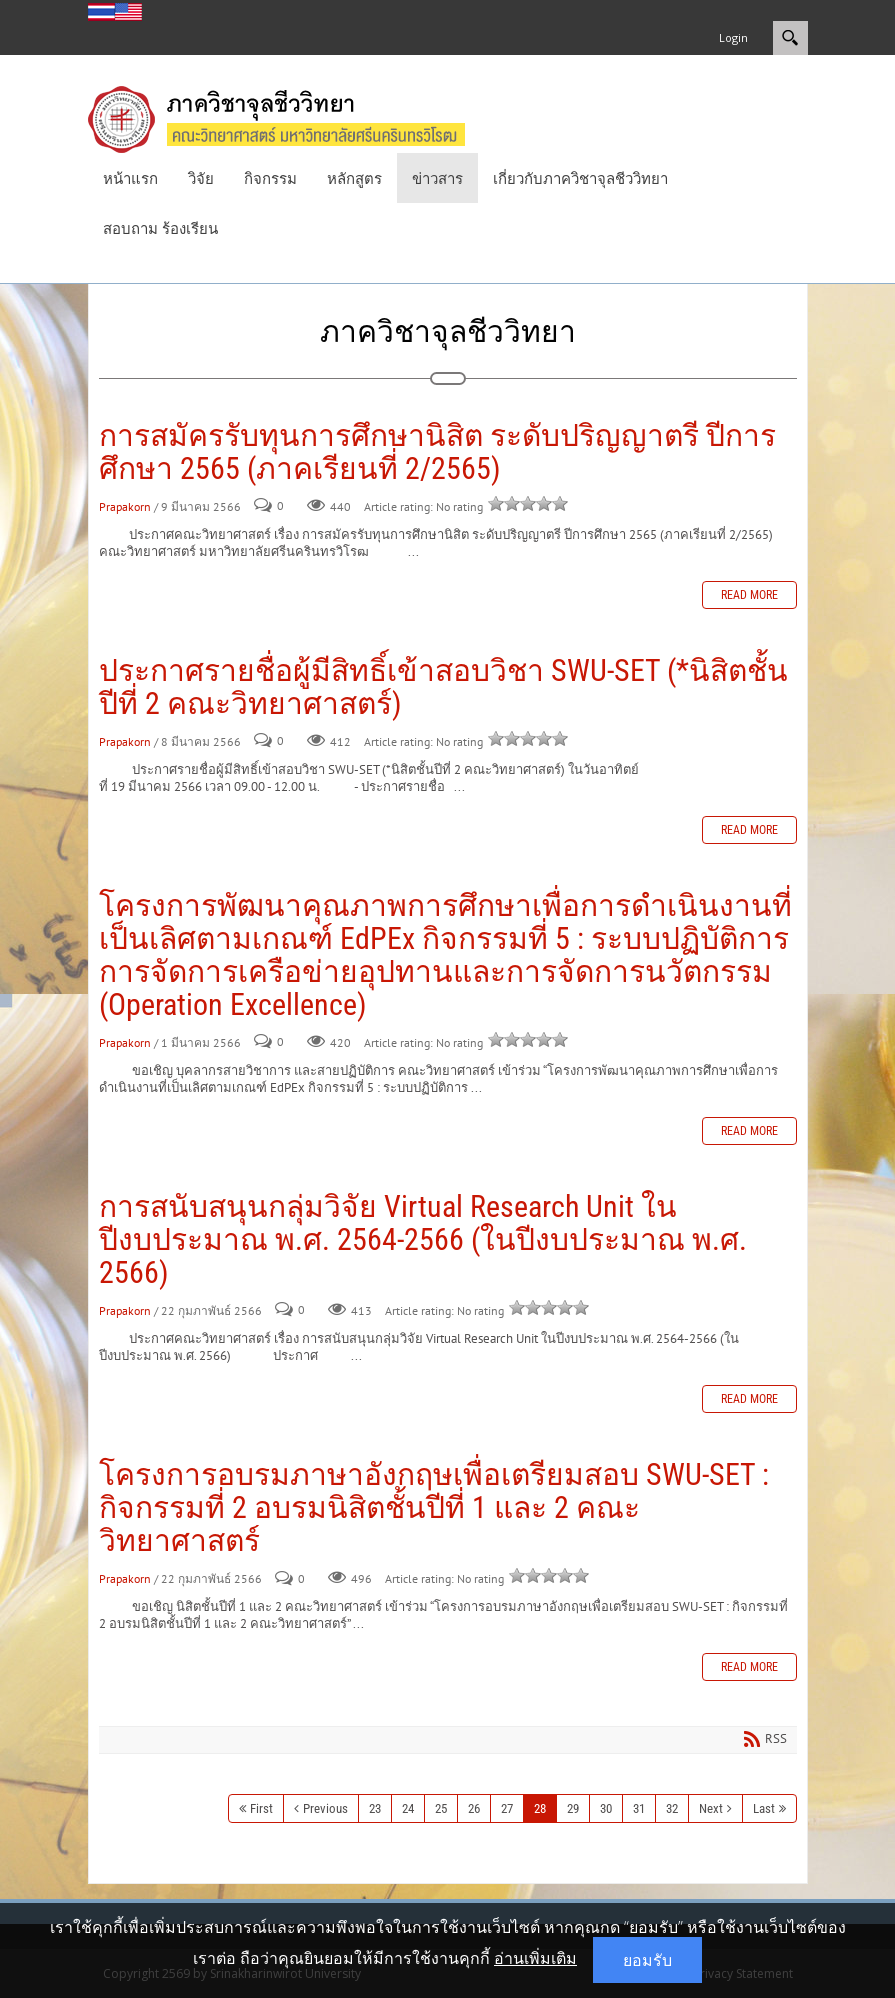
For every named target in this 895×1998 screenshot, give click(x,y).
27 (507, 1808)
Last (764, 1808)
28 (540, 1808)
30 (606, 1808)
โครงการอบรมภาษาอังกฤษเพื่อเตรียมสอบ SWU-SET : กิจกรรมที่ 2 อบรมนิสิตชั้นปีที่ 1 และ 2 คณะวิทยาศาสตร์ (434, 1507)
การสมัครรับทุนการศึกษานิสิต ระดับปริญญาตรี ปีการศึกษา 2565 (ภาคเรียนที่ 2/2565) (437, 452)
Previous (325, 1808)
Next (711, 1808)
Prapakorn (125, 506)
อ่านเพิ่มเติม (535, 1958)
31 (639, 1808)
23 (375, 1808)
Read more (749, 595)
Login (733, 37)
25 (441, 1808)
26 (474, 1808)
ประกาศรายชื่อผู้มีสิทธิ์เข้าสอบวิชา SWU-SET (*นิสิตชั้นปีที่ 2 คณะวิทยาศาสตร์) (443, 687)
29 (573, 1808)
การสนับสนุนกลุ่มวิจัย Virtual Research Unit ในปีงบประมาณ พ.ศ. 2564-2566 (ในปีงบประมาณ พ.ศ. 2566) (423, 1239)
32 (672, 1808)
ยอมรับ (647, 1960)
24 (408, 1808)
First (261, 1808)
